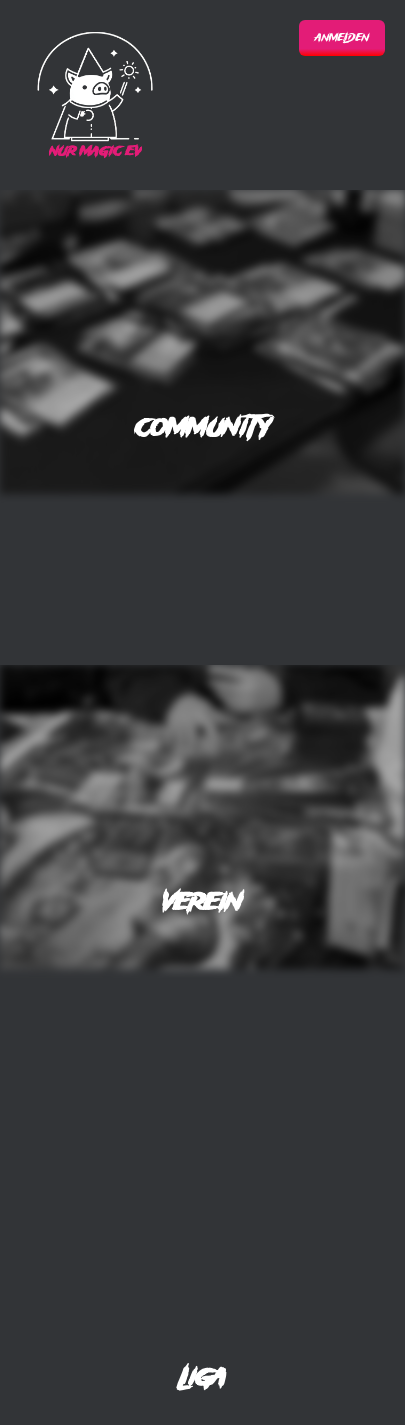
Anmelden (342, 38)
